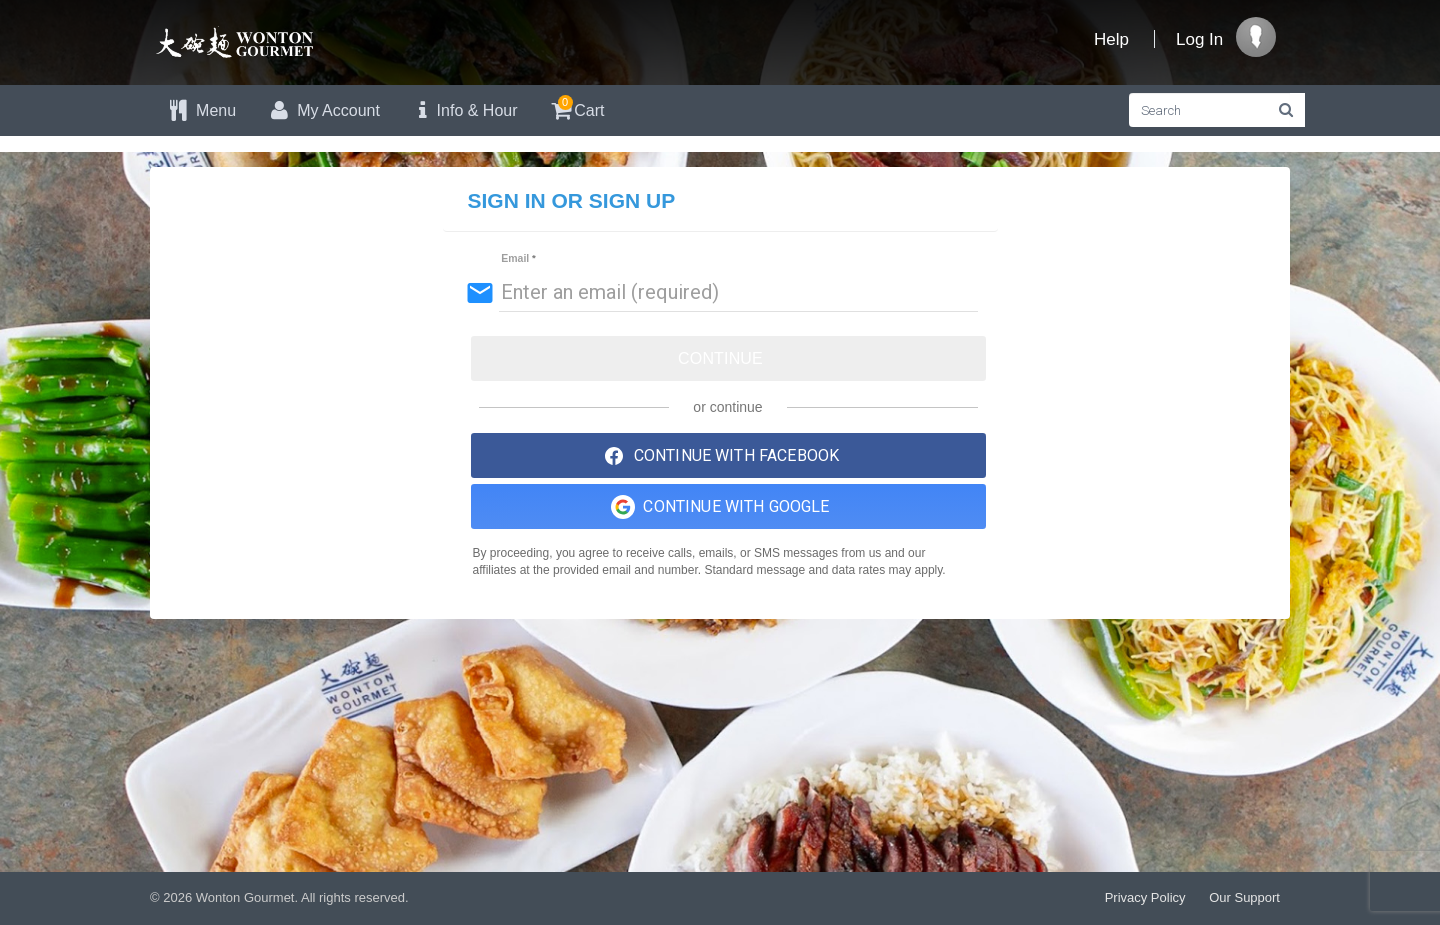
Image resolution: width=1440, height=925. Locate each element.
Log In (1199, 39)
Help (1111, 39)
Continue (720, 358)
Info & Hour (464, 110)
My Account (323, 110)
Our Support (1244, 897)
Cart (576, 107)
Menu (200, 110)
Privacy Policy (1145, 897)
